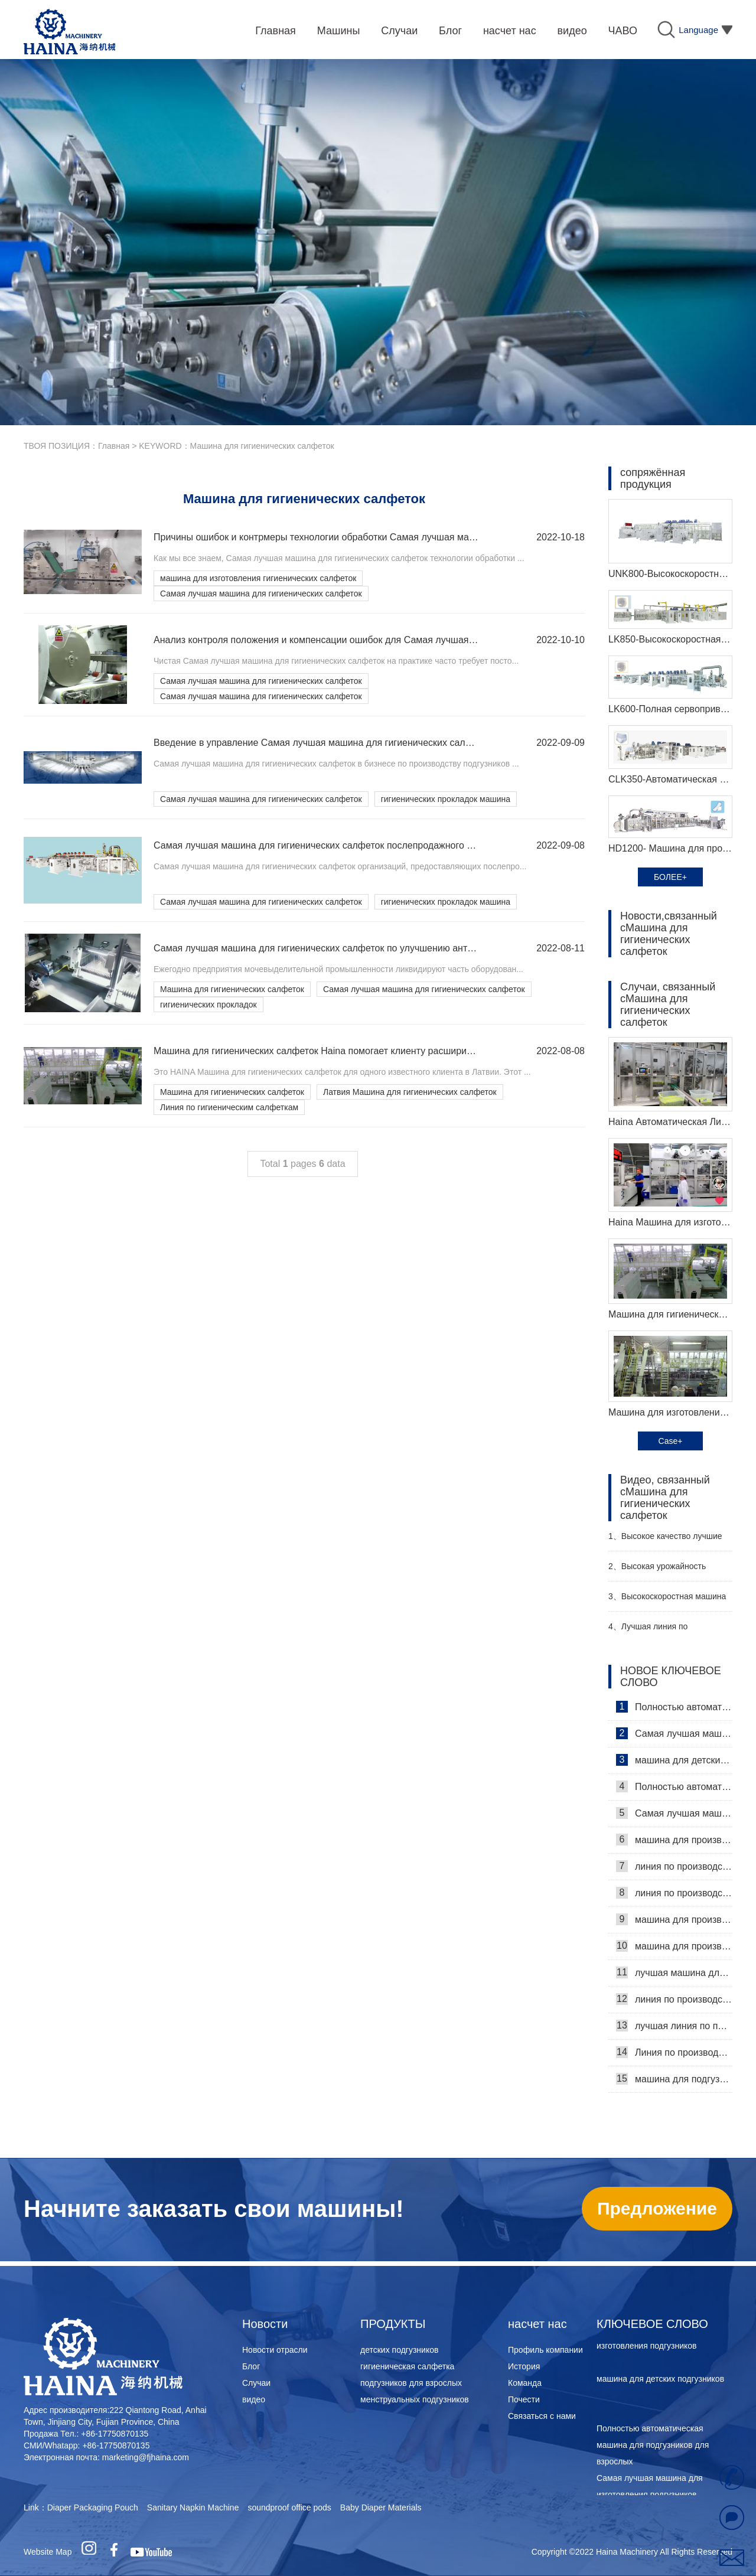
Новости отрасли (275, 2350)
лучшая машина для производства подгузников (674, 1972)
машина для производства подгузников (674, 1919)
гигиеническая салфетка (407, 2366)
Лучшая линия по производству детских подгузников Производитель (662, 1631)
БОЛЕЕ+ (670, 877)
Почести (524, 2399)
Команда (525, 2383)
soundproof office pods (289, 2507)
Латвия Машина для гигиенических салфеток (410, 1092)
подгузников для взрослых (411, 2383)
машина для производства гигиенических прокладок (674, 1839)
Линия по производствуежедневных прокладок (674, 2052)
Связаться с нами (542, 2416)
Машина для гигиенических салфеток (232, 989)
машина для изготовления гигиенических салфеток (258, 578)
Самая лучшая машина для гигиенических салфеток (261, 593)
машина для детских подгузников (674, 1760)
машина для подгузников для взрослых (674, 2079)
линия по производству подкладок (674, 1866)
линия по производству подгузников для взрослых (674, 1999)
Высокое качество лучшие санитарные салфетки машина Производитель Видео (667, 1541)
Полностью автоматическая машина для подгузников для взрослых (674, 1707)
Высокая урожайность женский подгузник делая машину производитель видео (666, 1571)
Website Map (47, 2552)
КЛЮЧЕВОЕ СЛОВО (652, 2323)
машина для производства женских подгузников (674, 1946)
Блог (251, 2366)
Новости (265, 2323)
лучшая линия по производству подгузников (674, 2026)
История (524, 2366)
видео (253, 2399)
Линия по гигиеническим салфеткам (229, 1107)
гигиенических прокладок (208, 1004)
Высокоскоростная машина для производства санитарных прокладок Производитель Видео (667, 1601)
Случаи (256, 2383)
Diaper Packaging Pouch (92, 2507)
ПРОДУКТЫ (392, 2323)
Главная (113, 446)
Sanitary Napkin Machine (193, 2507)
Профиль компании (545, 2350)
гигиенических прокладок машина (445, 799)
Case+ (671, 1441)
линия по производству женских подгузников (674, 1893)
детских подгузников (399, 2350)
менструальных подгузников (414, 2399)
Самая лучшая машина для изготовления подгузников (674, 1733)
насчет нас (537, 2323)
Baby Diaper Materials (381, 2507)
